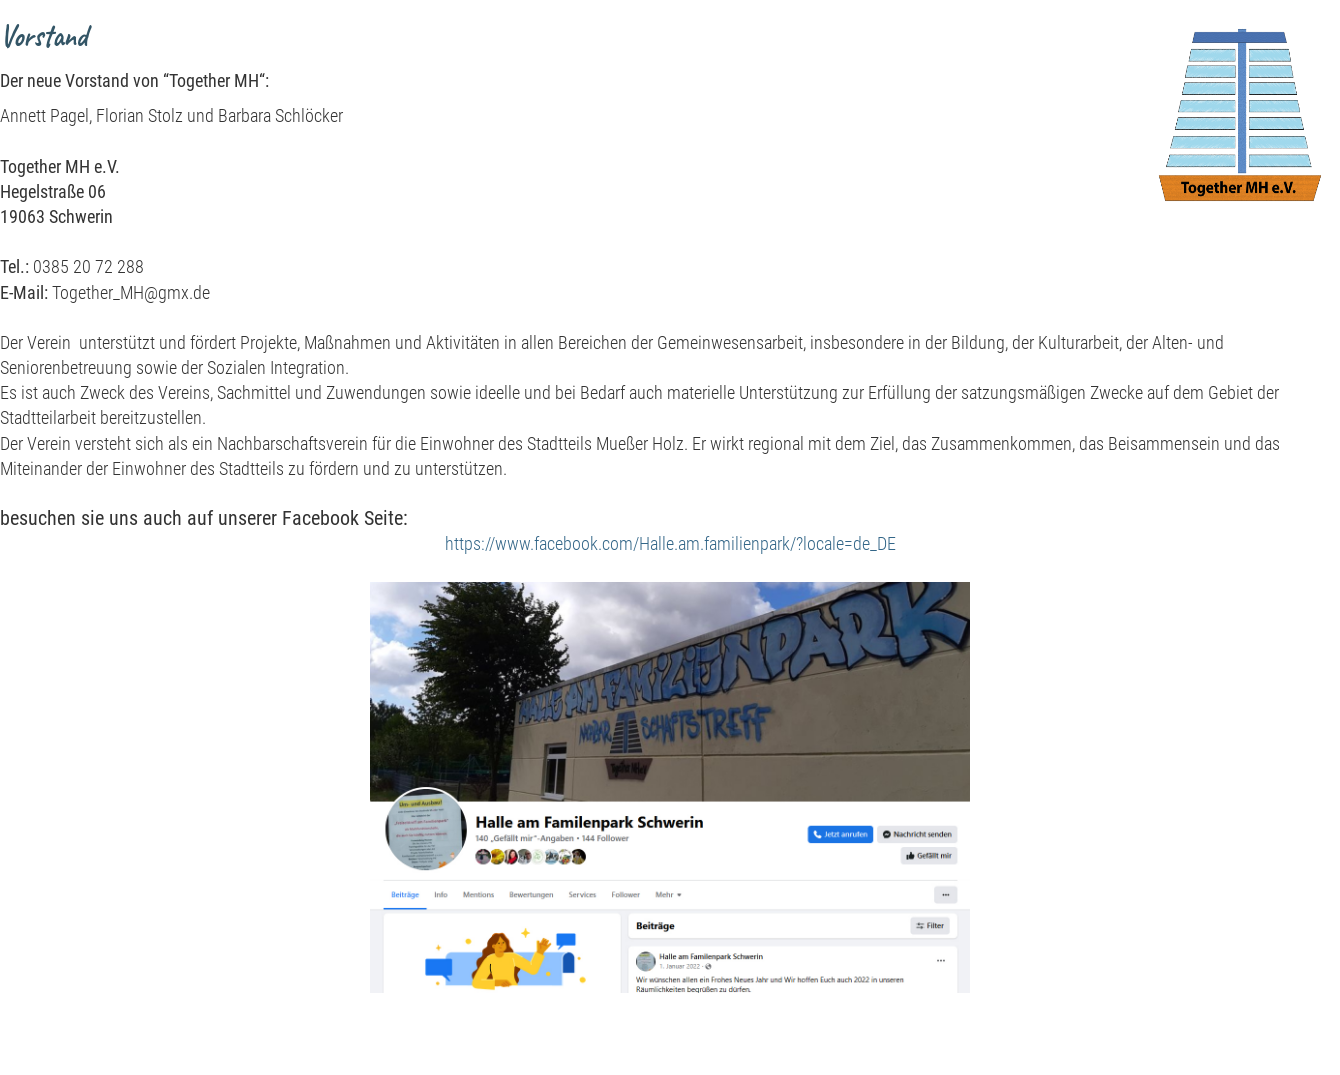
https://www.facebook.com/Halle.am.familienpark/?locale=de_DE (670, 543)
